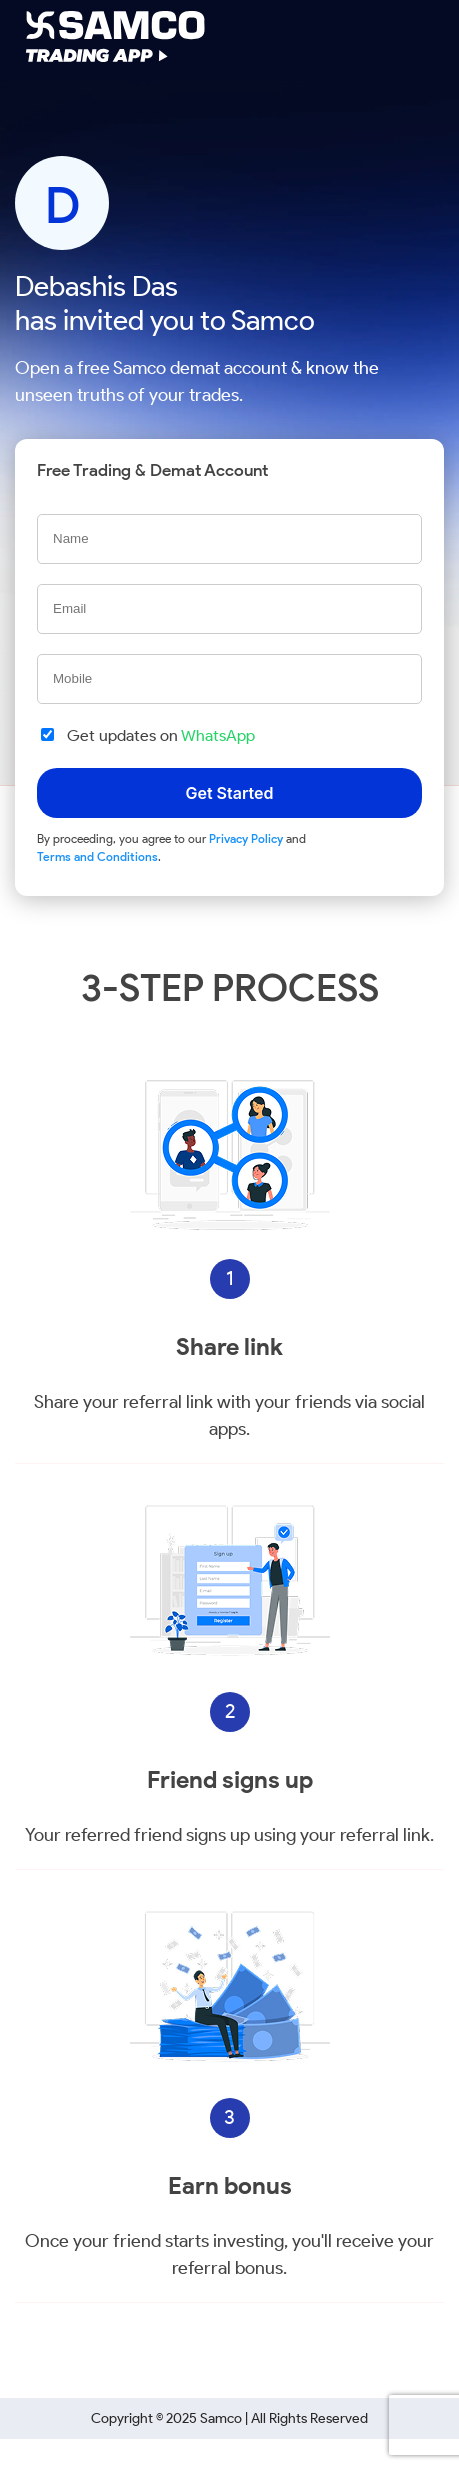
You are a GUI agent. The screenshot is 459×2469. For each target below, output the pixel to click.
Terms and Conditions (97, 856)
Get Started (229, 793)
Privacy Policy (246, 838)
